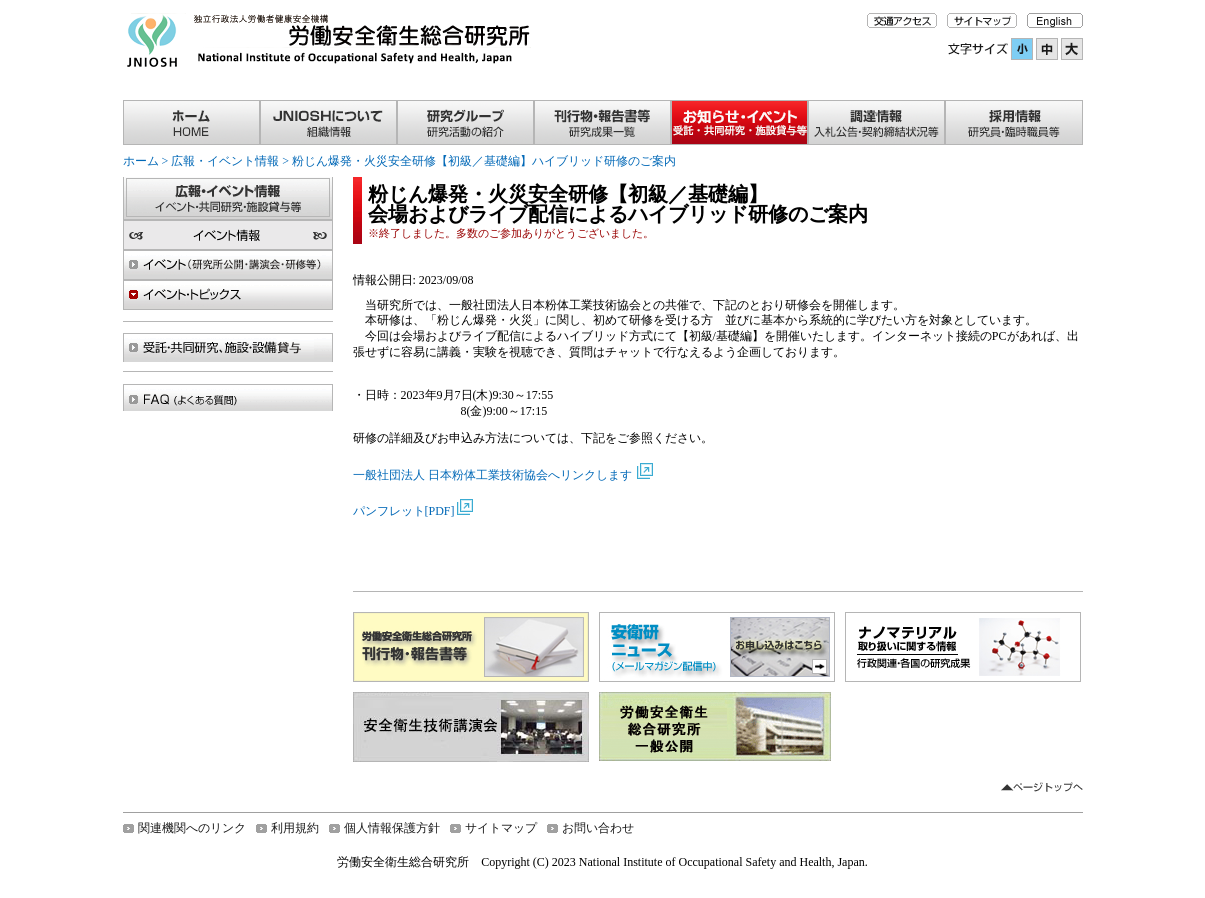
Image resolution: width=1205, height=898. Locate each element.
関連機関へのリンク (192, 828)
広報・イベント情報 (225, 161)
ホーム (141, 161)
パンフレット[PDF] (404, 511)
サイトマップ (501, 828)
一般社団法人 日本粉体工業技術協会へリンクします (494, 475)
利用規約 (295, 828)
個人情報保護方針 (392, 828)
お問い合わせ (598, 828)
